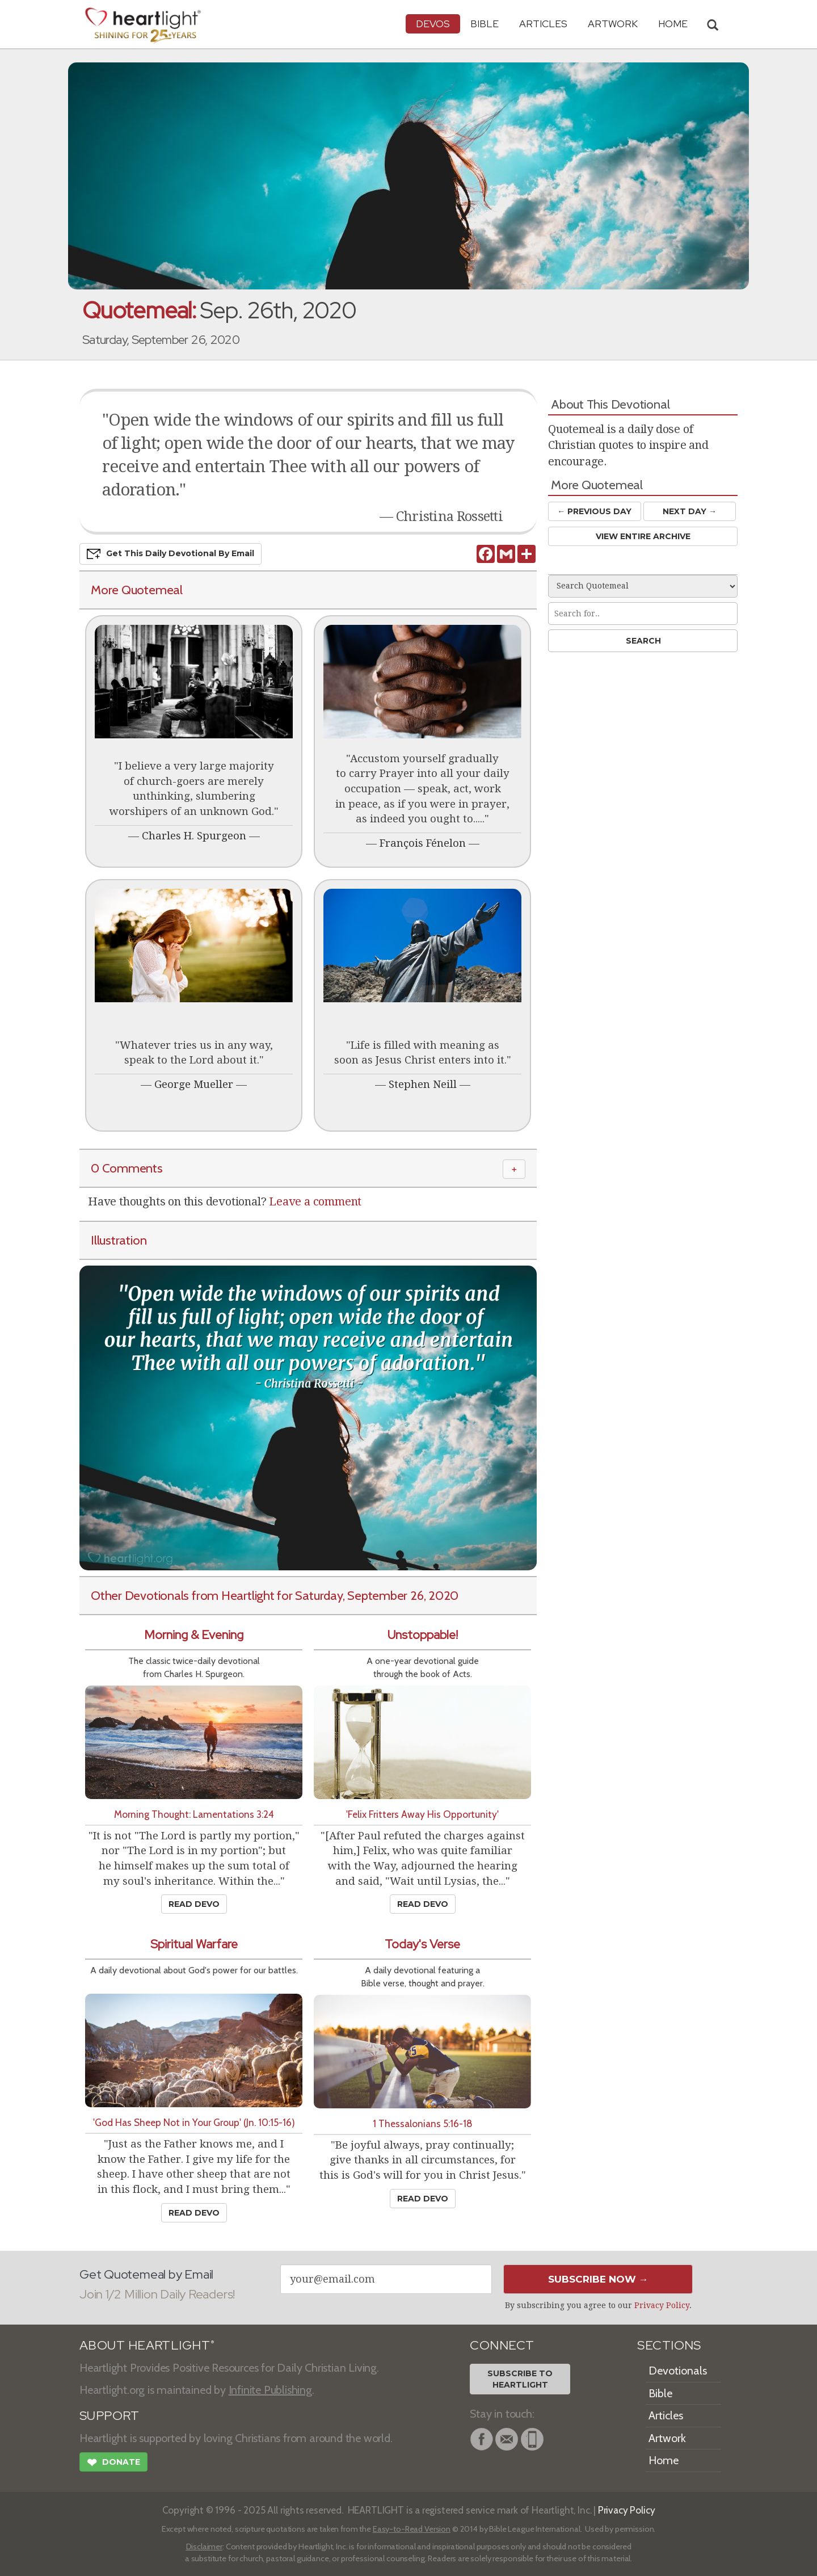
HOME (673, 23)
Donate (113, 2464)
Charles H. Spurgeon (194, 836)
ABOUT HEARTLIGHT (146, 2345)
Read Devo (194, 1904)
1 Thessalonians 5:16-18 (423, 2123)
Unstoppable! (423, 1635)
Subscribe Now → (598, 2279)
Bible (484, 23)
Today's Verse (422, 1944)
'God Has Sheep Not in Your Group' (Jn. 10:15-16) (194, 2122)
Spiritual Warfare (194, 1944)
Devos (433, 23)
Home (663, 2460)
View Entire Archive (643, 536)
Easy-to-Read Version (411, 2529)
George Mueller (193, 1084)
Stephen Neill (423, 1084)
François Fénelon (423, 843)
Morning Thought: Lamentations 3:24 (194, 1814)
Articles (543, 23)
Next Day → (690, 511)
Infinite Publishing (270, 2390)
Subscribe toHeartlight (520, 2379)
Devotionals (677, 2370)
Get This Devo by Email (170, 554)
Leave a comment (315, 1201)
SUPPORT (109, 2415)
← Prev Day (594, 511)
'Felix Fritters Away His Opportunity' (422, 1814)
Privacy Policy (661, 2305)
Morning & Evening (193, 1635)
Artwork (613, 23)
